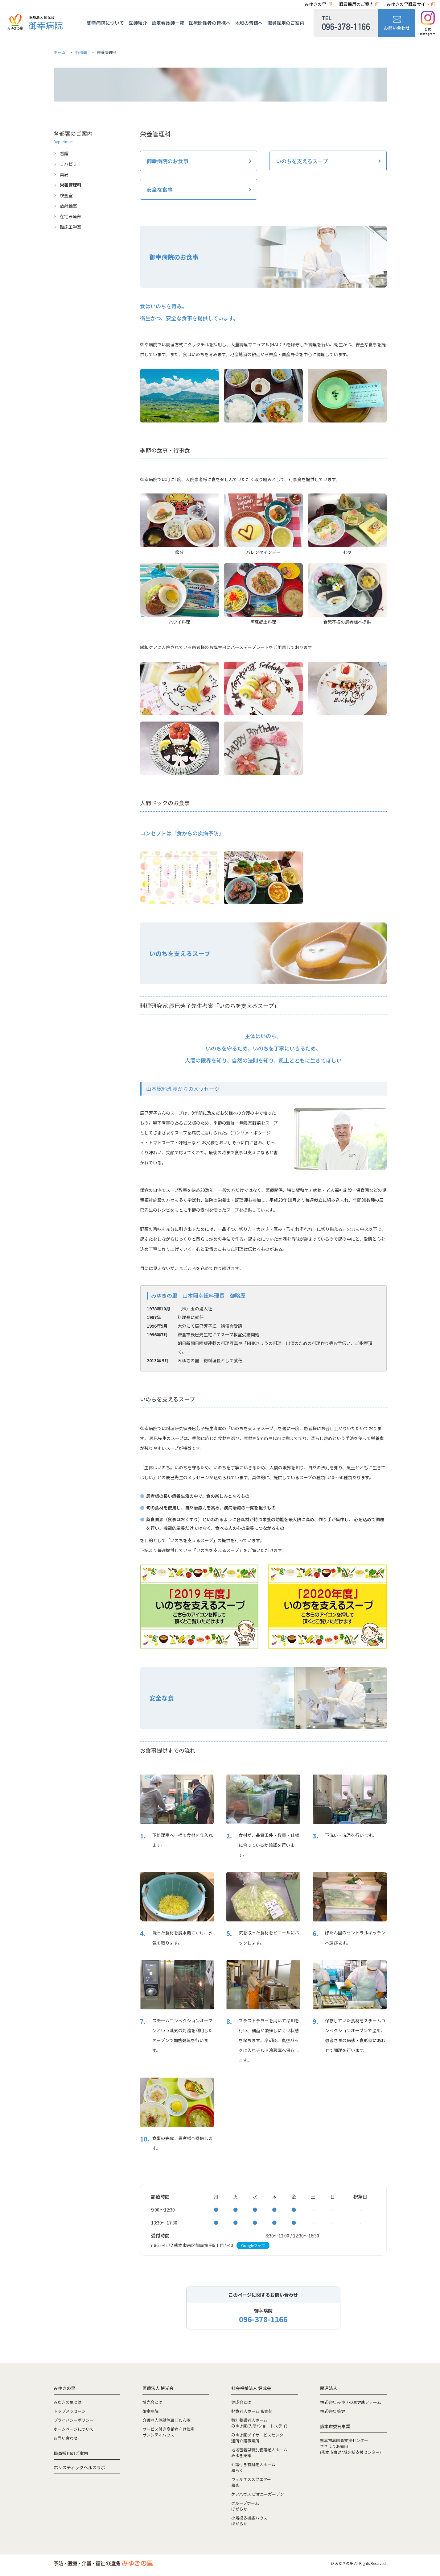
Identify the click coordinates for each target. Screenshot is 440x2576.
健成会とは (241, 2402)
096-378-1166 (263, 2319)
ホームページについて (74, 2429)
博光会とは (152, 2402)
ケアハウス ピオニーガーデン (257, 2494)
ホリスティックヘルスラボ (79, 2467)
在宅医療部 (70, 216)
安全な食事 (159, 189)
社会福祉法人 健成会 (251, 2388)
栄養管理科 (70, 185)
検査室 (66, 195)
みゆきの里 (315, 4)
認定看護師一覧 (168, 22)
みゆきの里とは (68, 2402)
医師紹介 (138, 22)
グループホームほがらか (245, 2506)
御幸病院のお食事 (167, 161)
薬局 (64, 174)
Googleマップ (253, 2245)
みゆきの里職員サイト (408, 4)
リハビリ (68, 164)
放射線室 (68, 206)
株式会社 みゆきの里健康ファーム (350, 2402)
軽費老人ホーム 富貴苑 (251, 2411)
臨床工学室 (70, 227)
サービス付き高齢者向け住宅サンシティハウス (168, 2432)
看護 (64, 153)
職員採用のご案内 (356, 4)
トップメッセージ (70, 2411)
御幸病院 (150, 2411)
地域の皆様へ (249, 22)
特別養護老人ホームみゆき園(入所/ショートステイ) (259, 2423)
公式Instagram (427, 23)
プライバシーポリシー (74, 2420)
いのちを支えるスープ (302, 161)
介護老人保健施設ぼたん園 (166, 2420)
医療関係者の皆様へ (209, 22)
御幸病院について (105, 22)
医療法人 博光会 (158, 2388)
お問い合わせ (397, 23)
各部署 (81, 52)
